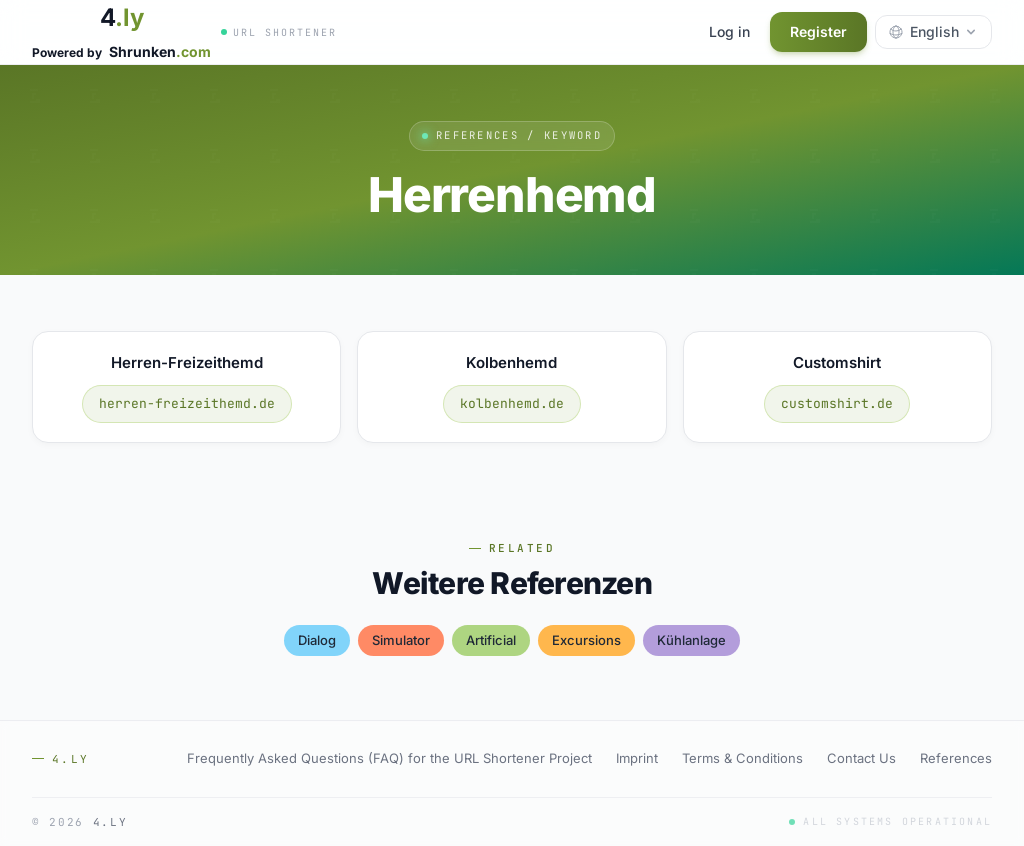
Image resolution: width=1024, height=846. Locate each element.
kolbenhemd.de (512, 403)
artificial (491, 640)
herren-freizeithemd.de (187, 403)
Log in (729, 31)
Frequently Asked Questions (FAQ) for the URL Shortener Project (389, 758)
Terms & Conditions (742, 758)
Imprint (637, 758)
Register (818, 31)
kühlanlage (691, 640)
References (956, 758)
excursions (586, 640)
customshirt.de (837, 403)
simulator (401, 640)
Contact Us (861, 758)
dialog (317, 640)
